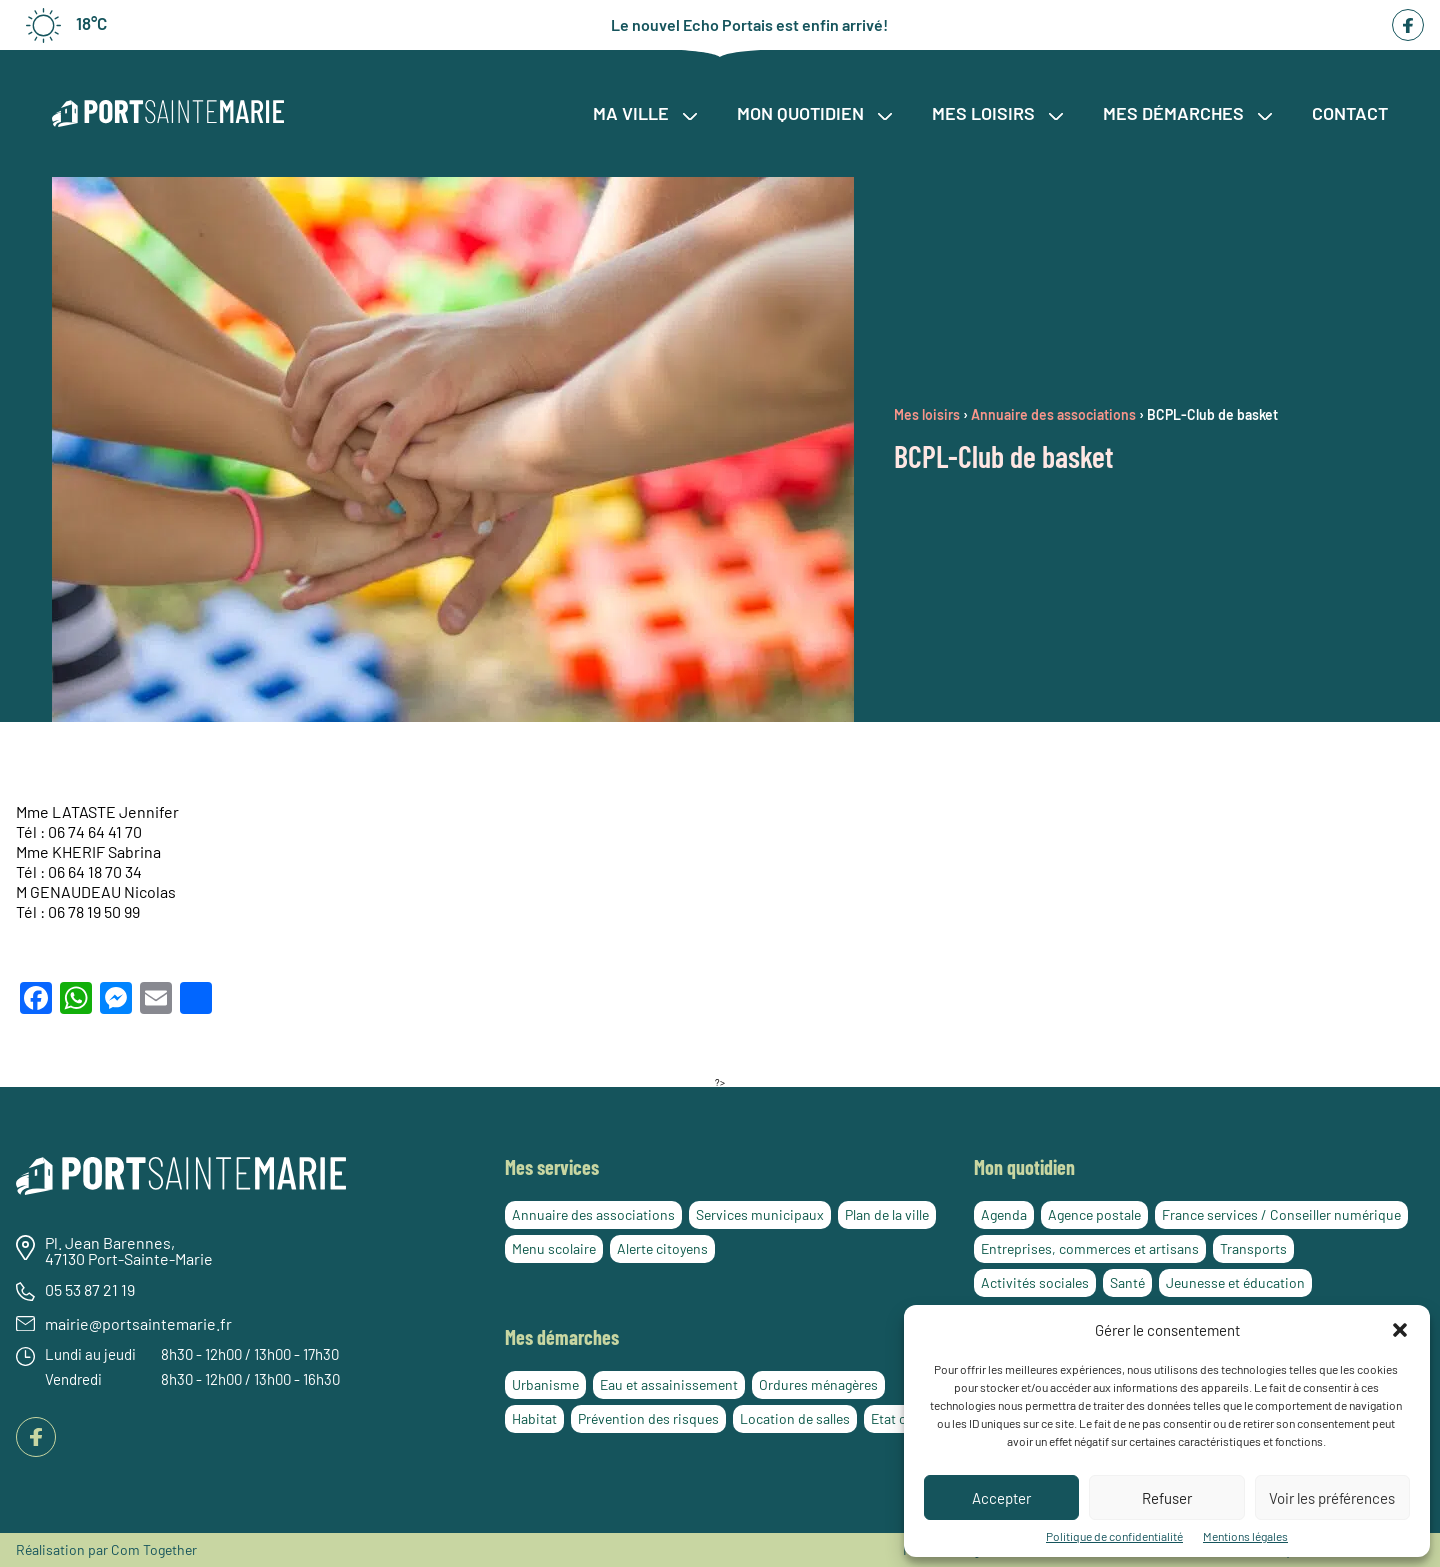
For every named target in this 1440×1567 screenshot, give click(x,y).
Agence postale (1094, 1214)
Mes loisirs (997, 113)
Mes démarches (1187, 113)
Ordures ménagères (818, 1384)
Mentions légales (1245, 1536)
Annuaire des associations (593, 1214)
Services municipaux (760, 1214)
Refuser (1167, 1498)
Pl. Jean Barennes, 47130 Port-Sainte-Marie (129, 1251)
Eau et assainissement (669, 1384)
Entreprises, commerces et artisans (1090, 1248)
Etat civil (897, 1418)
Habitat (534, 1418)
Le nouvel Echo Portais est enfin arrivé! (749, 25)
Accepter (1001, 1498)
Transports (1253, 1248)
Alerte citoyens (662, 1248)
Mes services (552, 1167)
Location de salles (795, 1418)
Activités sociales (1035, 1282)
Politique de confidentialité (1114, 1536)
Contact (1350, 113)
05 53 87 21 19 (90, 1290)
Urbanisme (545, 1384)
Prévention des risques (648, 1418)
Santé (1127, 1282)
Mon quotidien (814, 113)
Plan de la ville (887, 1214)
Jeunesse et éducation (1235, 1282)
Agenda (1004, 1214)
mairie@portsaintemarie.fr (138, 1324)
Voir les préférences (1332, 1498)
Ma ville (645, 113)
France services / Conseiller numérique (1281, 1214)
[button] (1400, 1330)
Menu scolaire (554, 1248)
